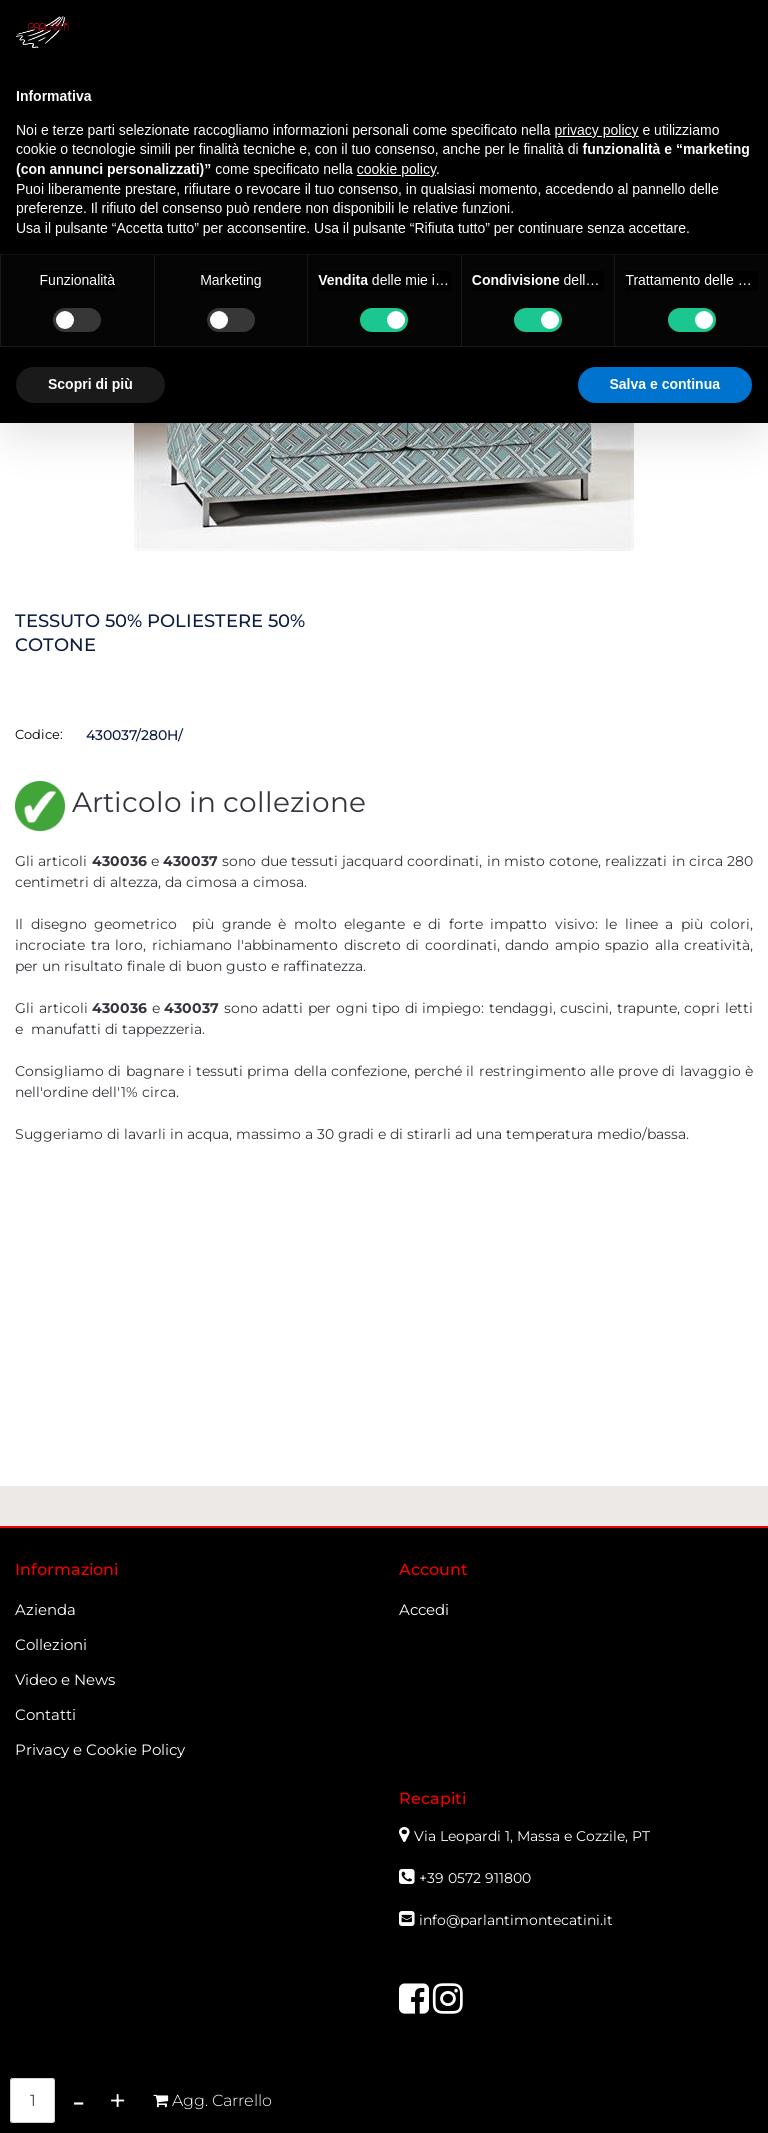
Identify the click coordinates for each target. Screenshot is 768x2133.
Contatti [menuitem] (45, 1714)
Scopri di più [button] (90, 384)
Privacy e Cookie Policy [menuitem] (100, 1749)
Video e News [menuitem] (65, 1679)
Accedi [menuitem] (424, 1609)
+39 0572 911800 (475, 1878)
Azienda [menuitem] (45, 1609)
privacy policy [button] (597, 130)
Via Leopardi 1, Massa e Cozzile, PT (534, 1836)
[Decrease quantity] (78, 2100)
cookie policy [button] (396, 169)
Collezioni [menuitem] (51, 1644)
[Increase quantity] (117, 2100)
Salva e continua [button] (665, 384)
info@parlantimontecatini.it (516, 1920)
